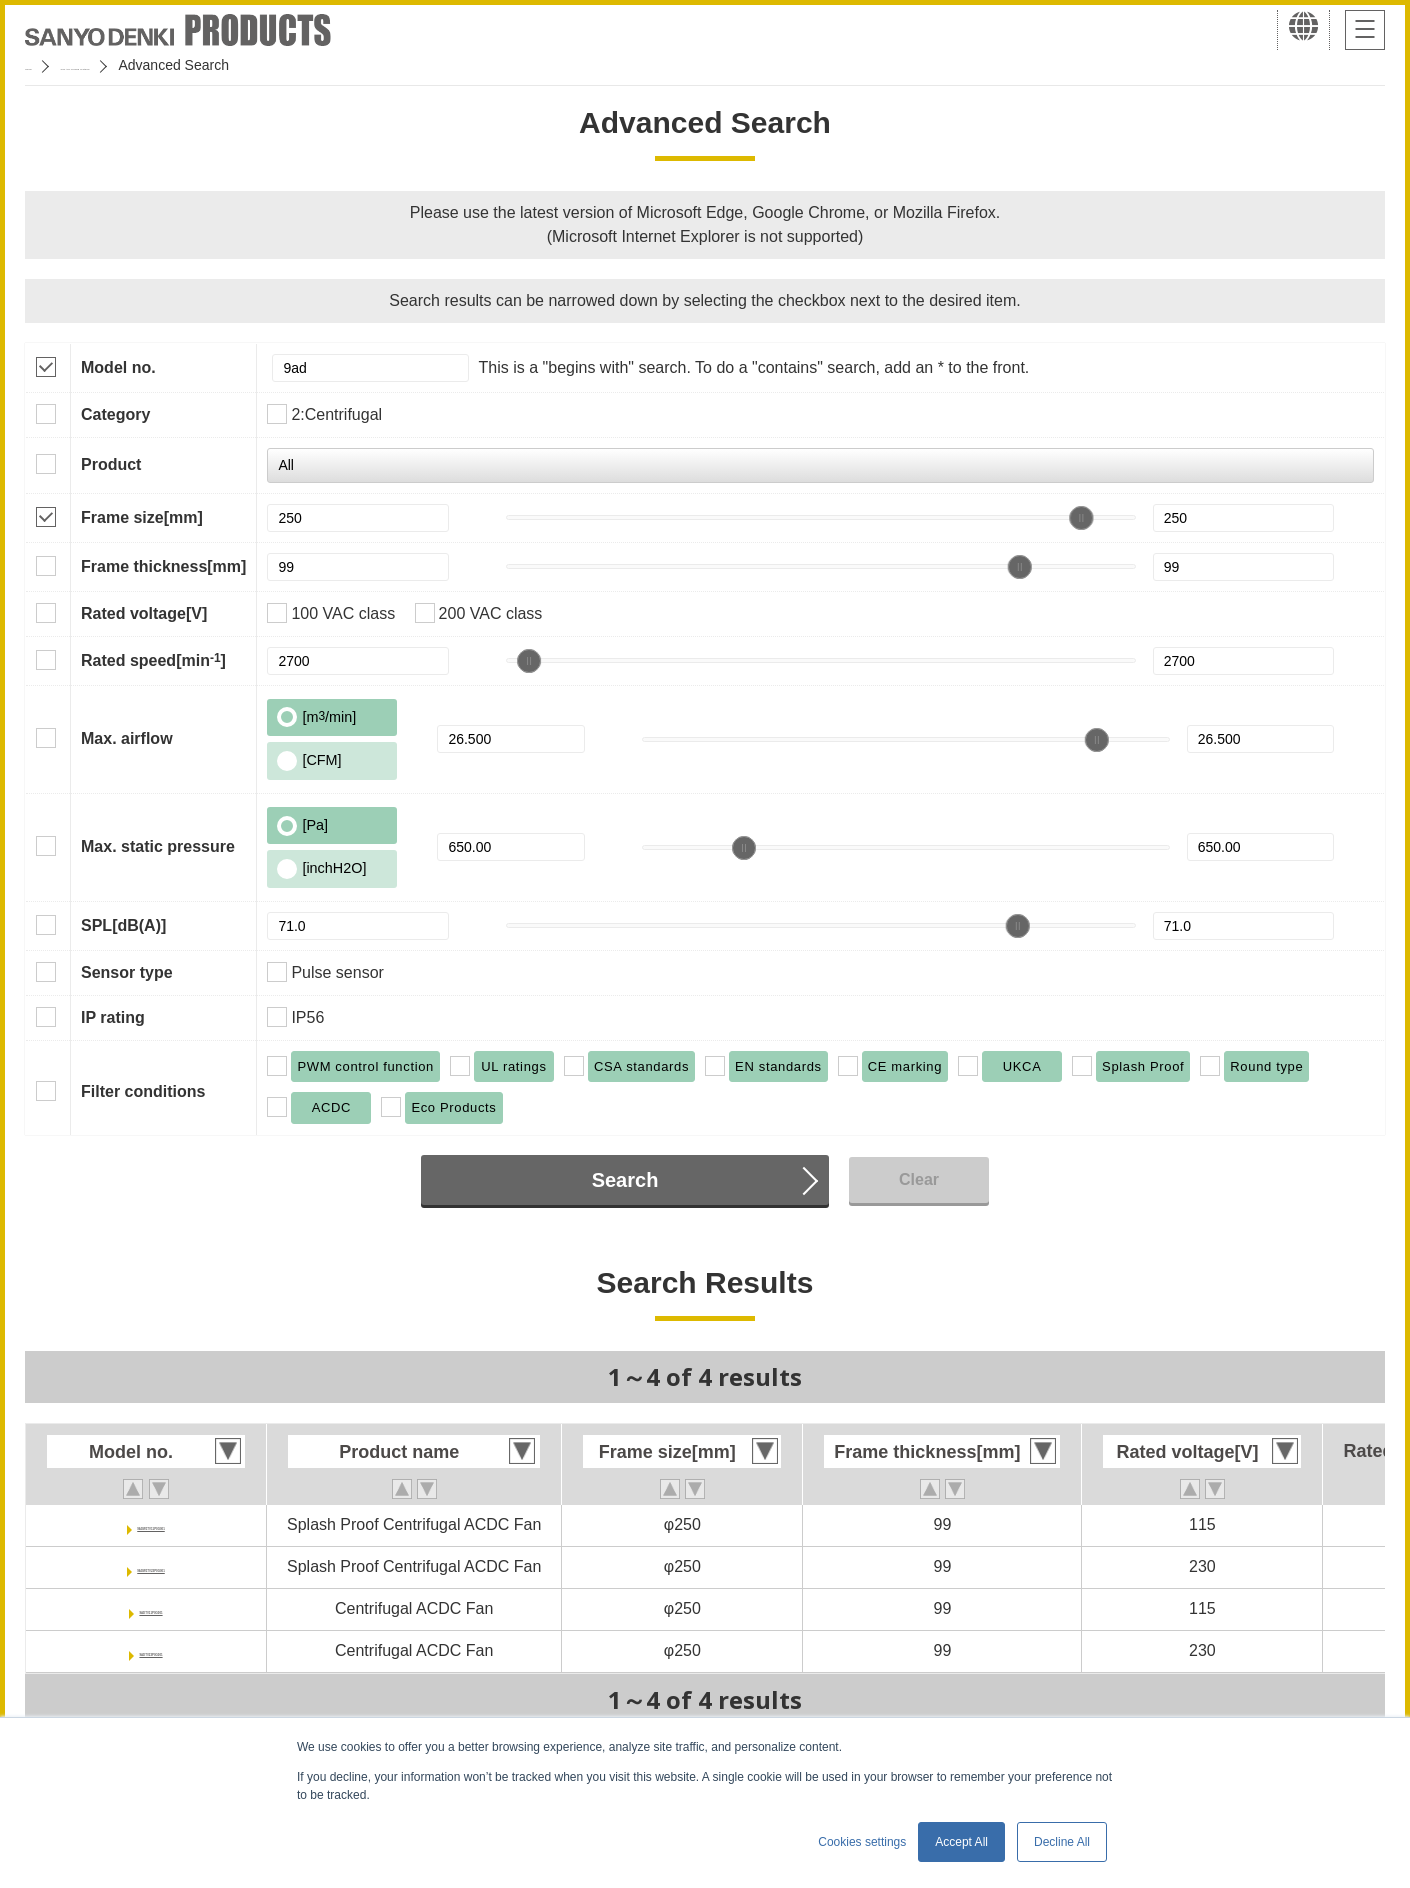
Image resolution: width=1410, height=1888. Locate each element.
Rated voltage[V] (144, 613)
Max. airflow (127, 738)
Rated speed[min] (153, 660)
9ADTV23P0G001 (151, 1650)
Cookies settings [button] (862, 1842)
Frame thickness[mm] (163, 566)
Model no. (118, 367)
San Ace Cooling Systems (171, 65)
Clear (919, 1179)
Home (43, 65)
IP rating (113, 1017)
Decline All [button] (1062, 1842)
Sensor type (127, 972)
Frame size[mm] (142, 517)
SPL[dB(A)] (123, 925)
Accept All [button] (961, 1842)
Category (115, 414)
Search (625, 1180)
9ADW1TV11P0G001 (151, 1524)
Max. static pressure (158, 846)
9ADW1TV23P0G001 (151, 1566)
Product (111, 464)
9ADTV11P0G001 (151, 1608)
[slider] (1081, 518)
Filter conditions (143, 1091)
